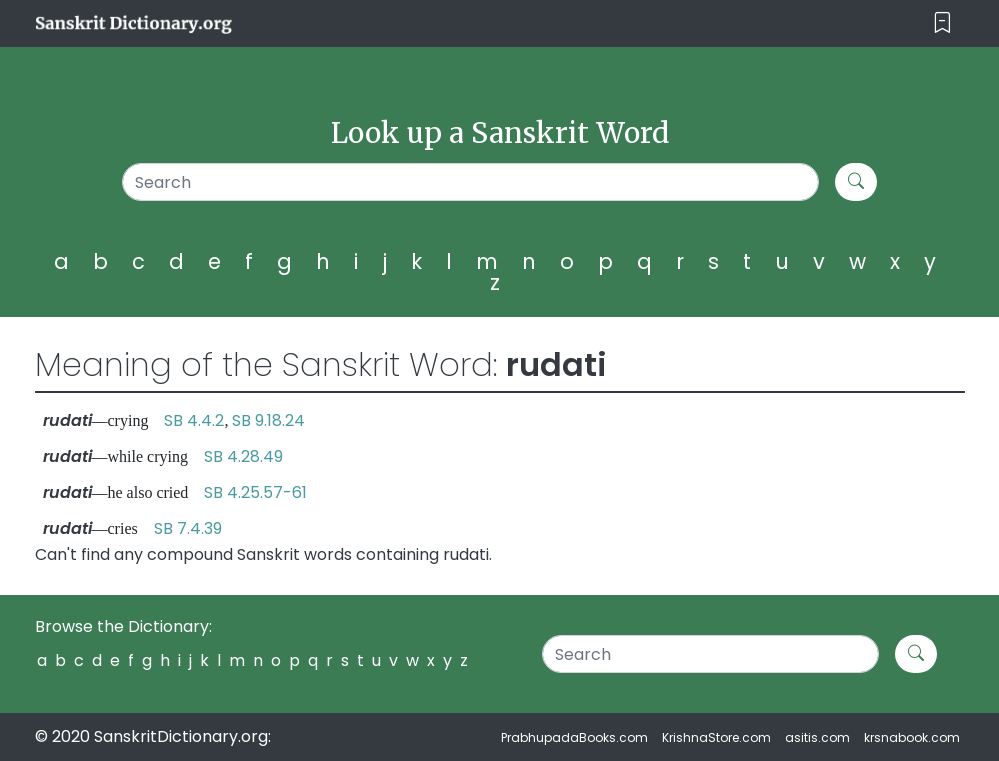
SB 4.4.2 (194, 420)
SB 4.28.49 (243, 456)
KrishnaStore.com (716, 737)
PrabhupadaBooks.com (574, 737)
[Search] (471, 182)
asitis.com (817, 737)
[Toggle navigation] (942, 23)
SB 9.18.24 (268, 420)
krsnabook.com (912, 737)
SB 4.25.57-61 (255, 492)
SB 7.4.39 (188, 528)
